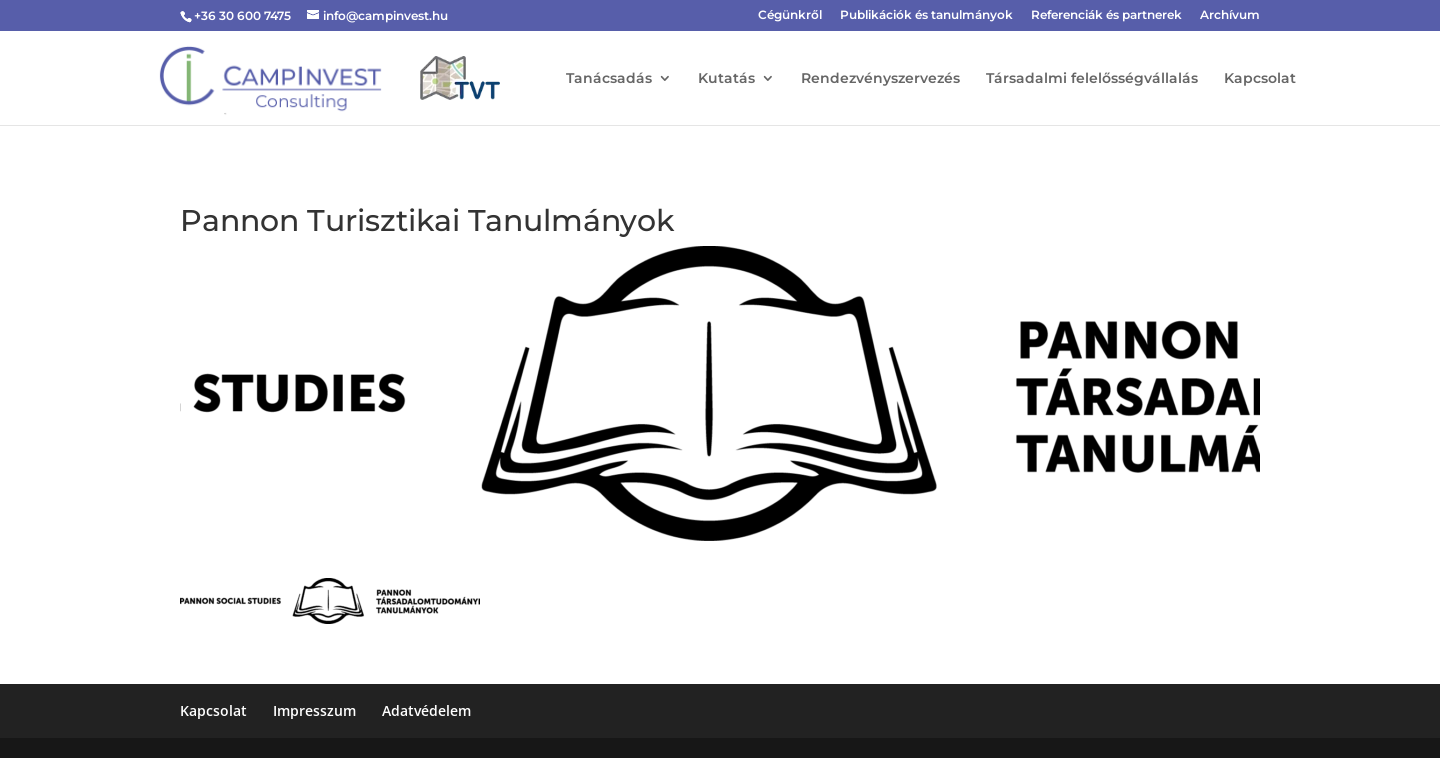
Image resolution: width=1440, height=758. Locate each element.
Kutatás (726, 79)
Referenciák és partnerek (1106, 15)
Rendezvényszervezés (880, 79)
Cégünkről (790, 15)
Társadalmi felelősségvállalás (1092, 79)
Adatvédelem (426, 710)
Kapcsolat (1260, 79)
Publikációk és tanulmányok (926, 15)
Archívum (1230, 15)
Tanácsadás (609, 79)
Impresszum (314, 710)
